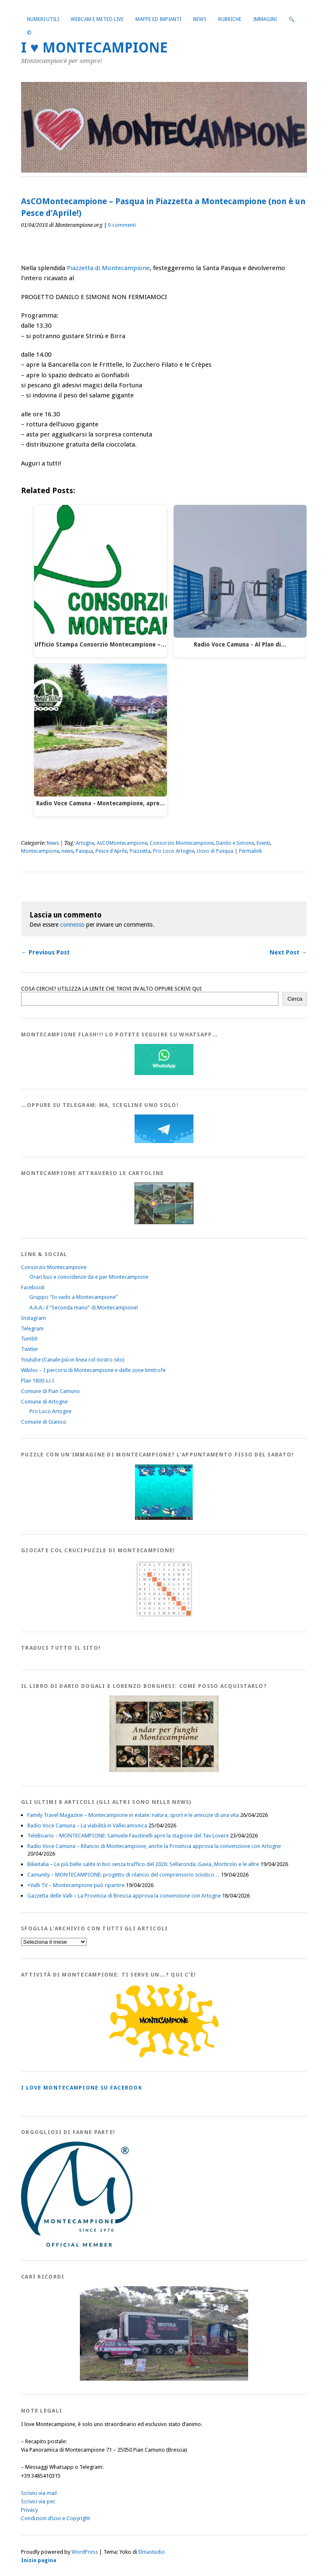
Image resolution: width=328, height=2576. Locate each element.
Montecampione (40, 851)
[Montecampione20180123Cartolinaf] (164, 1222)
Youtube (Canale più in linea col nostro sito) (72, 1359)
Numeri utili (43, 19)
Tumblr (29, 1338)
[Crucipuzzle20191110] (164, 1616)
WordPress (84, 2552)
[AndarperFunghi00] (164, 1770)
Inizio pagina (38, 2560)
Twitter (29, 1349)
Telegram (32, 1328)
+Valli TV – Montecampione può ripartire (75, 1885)
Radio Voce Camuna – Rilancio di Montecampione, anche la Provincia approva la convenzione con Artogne (154, 1846)
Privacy (29, 2510)
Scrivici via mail (39, 2493)
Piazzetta (140, 851)
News (199, 19)
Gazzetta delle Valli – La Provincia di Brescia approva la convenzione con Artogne (124, 1896)
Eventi (263, 843)
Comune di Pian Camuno (50, 1391)
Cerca (294, 999)
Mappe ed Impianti (158, 19)
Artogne (85, 843)
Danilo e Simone (235, 843)
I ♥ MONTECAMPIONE (94, 47)
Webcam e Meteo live (97, 19)
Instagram (33, 1318)
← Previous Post (45, 952)
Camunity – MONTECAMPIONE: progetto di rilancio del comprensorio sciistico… (123, 1875)
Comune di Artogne (44, 1401)
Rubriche (229, 19)
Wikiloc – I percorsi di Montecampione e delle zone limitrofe (93, 1370)
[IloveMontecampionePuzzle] (164, 1518)
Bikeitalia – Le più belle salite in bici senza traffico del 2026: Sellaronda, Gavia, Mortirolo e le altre (143, 1864)
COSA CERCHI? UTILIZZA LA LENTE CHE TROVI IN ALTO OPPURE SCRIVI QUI (111, 989)
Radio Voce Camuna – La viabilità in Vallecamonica (87, 1825)
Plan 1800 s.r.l (37, 1380)
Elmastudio (151, 2552)
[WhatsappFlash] (164, 1073)
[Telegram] (164, 1141)
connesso (72, 924)
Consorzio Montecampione (182, 843)
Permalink (250, 851)
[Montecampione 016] (164, 2379)
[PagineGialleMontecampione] (164, 2056)
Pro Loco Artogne (173, 851)
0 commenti (122, 225)
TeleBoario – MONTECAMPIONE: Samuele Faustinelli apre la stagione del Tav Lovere (128, 1835)
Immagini (265, 19)
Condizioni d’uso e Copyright (55, 2518)
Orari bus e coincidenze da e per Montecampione (88, 1277)
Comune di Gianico (43, 1422)
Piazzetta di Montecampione (108, 268)
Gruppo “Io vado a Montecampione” (73, 1297)
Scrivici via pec (38, 2501)
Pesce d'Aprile (111, 851)
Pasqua (84, 851)
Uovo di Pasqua (215, 851)
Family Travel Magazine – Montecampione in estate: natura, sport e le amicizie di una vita (133, 1815)
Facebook (33, 1287)
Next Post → (288, 952)
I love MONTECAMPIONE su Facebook (81, 2087)
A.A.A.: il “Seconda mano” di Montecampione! (83, 1307)
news (67, 851)
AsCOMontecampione (122, 843)
